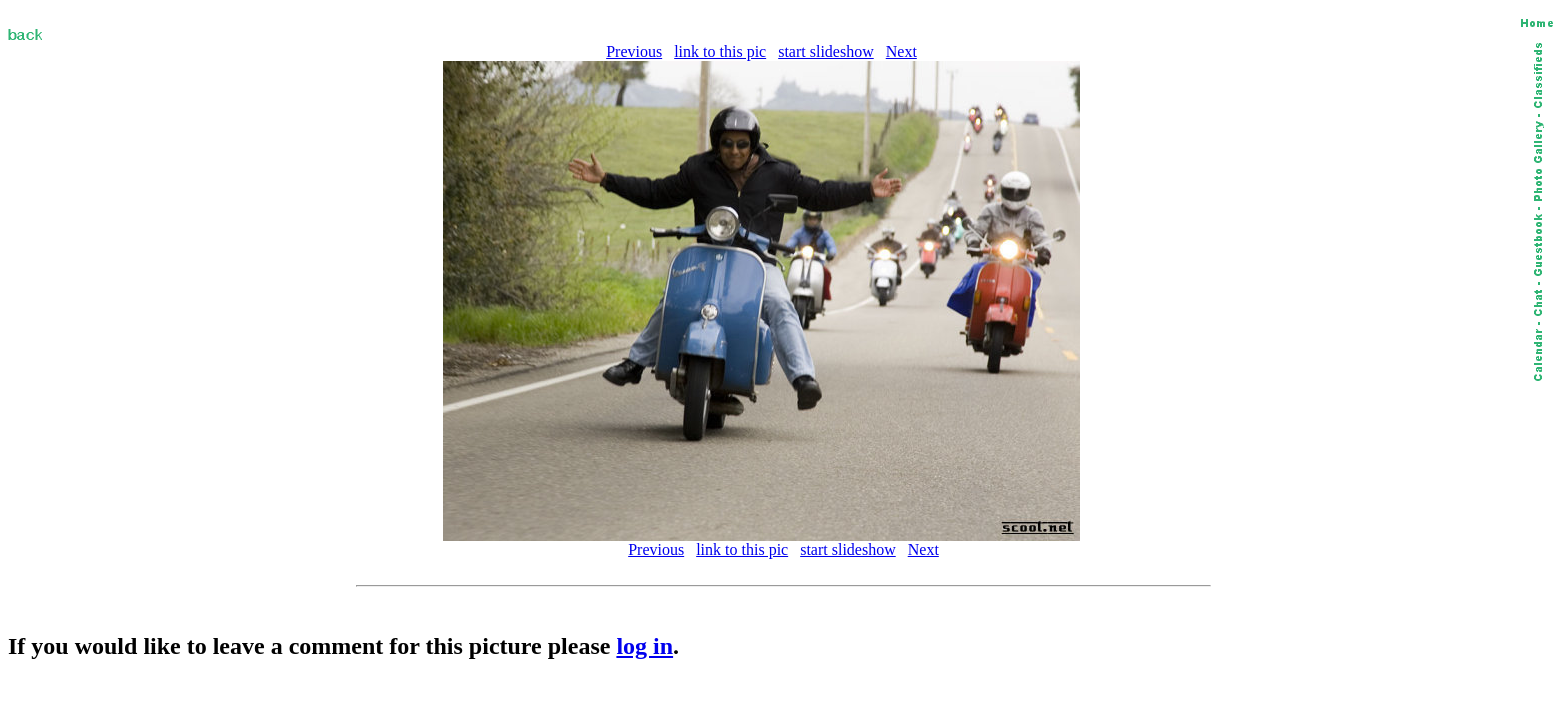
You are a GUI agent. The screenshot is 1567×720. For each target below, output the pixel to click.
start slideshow (826, 51)
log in (644, 646)
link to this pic (720, 51)
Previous (634, 51)
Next (901, 51)
